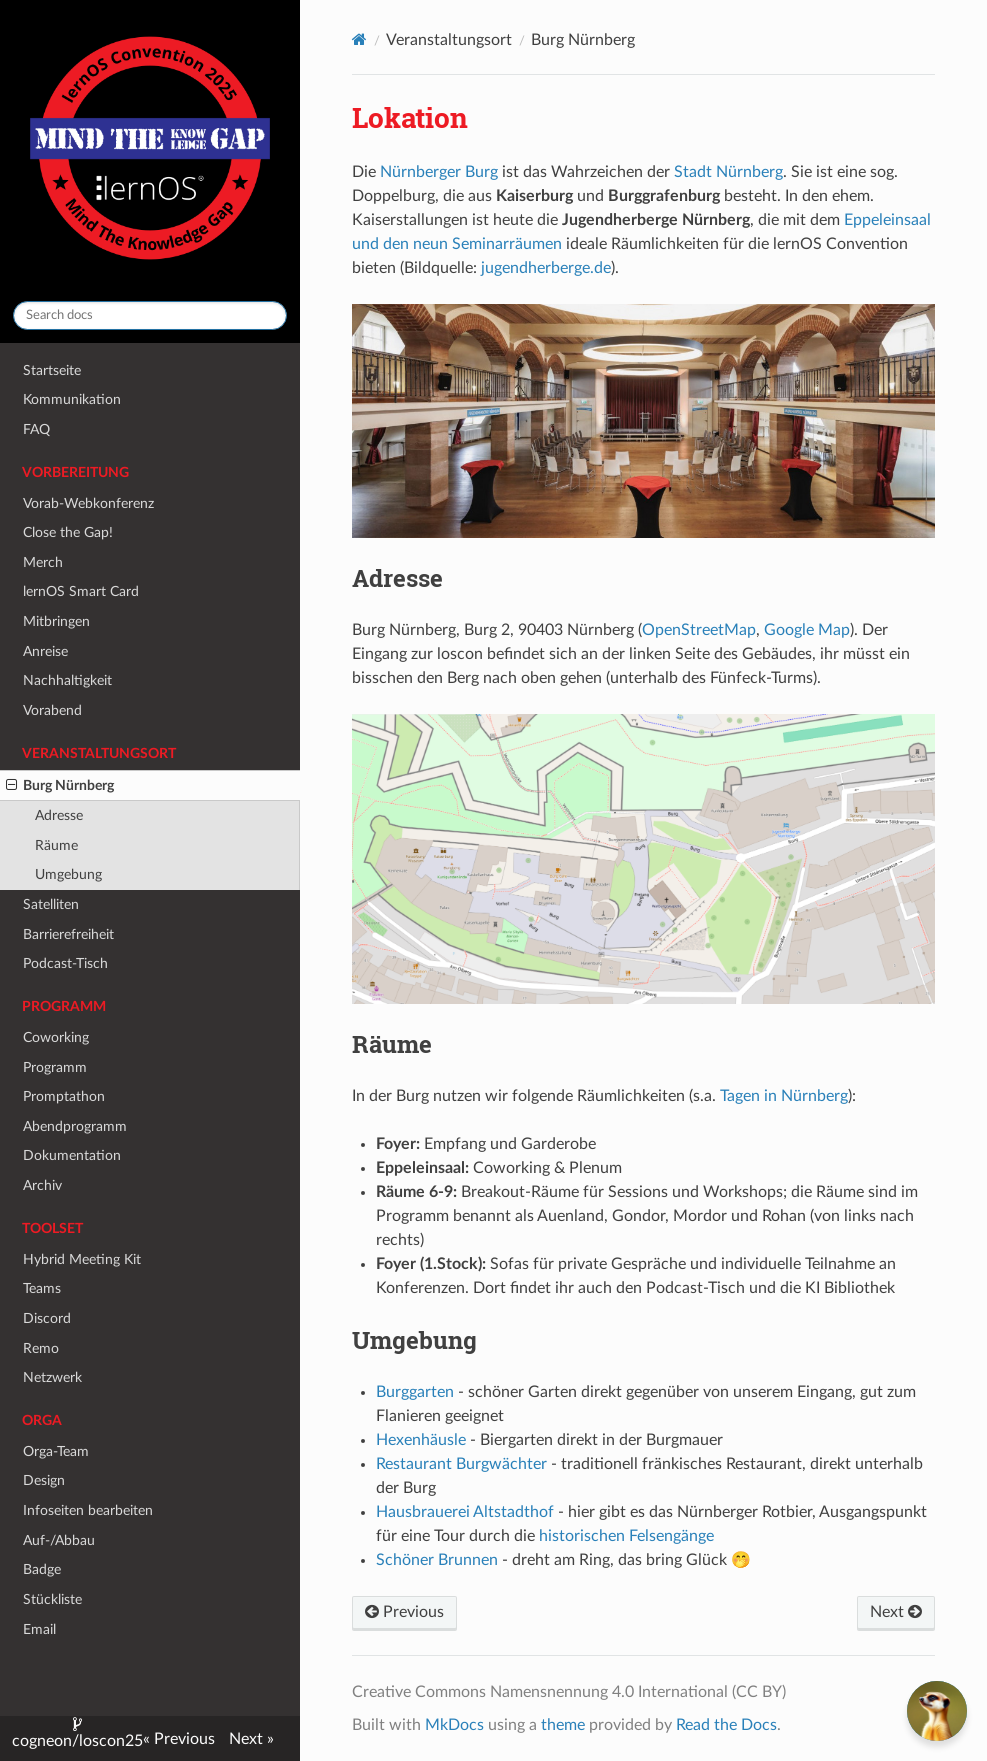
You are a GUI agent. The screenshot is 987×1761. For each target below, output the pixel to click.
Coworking (56, 1037)
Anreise (45, 651)
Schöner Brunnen (437, 1560)
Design (44, 1480)
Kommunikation (72, 399)
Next (896, 1612)
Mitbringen (56, 621)
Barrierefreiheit (68, 934)
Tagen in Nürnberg (784, 1096)
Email (39, 1629)
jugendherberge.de (546, 268)
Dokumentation (72, 1155)
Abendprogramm (75, 1126)
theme (563, 1725)
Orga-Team (56, 1451)
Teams (42, 1288)
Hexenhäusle (421, 1440)
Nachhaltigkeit (67, 680)
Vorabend (52, 710)
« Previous (179, 1739)
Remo (41, 1348)
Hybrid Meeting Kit (82, 1259)
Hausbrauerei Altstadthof (465, 1512)
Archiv (42, 1185)
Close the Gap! (68, 532)
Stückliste (52, 1599)
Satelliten (51, 904)
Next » (251, 1739)
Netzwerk (52, 1377)
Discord (47, 1318)
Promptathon (64, 1096)
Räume (56, 845)
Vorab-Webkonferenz (88, 503)
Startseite (52, 370)
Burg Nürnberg (60, 786)
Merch (43, 562)
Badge (42, 1569)
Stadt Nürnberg (728, 172)
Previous (404, 1612)
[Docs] (359, 39)
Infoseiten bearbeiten (88, 1510)
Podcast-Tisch (65, 963)
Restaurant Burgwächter (461, 1464)
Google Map (807, 630)
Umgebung (68, 874)
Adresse (59, 815)
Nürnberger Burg (439, 172)
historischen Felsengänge (626, 1536)
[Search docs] (150, 315)
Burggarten (415, 1392)
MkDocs (454, 1725)
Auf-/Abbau (59, 1540)
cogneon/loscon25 (77, 1741)
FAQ (36, 429)
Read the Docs (726, 1725)
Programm (55, 1067)
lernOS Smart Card (81, 591)
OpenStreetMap (699, 630)
